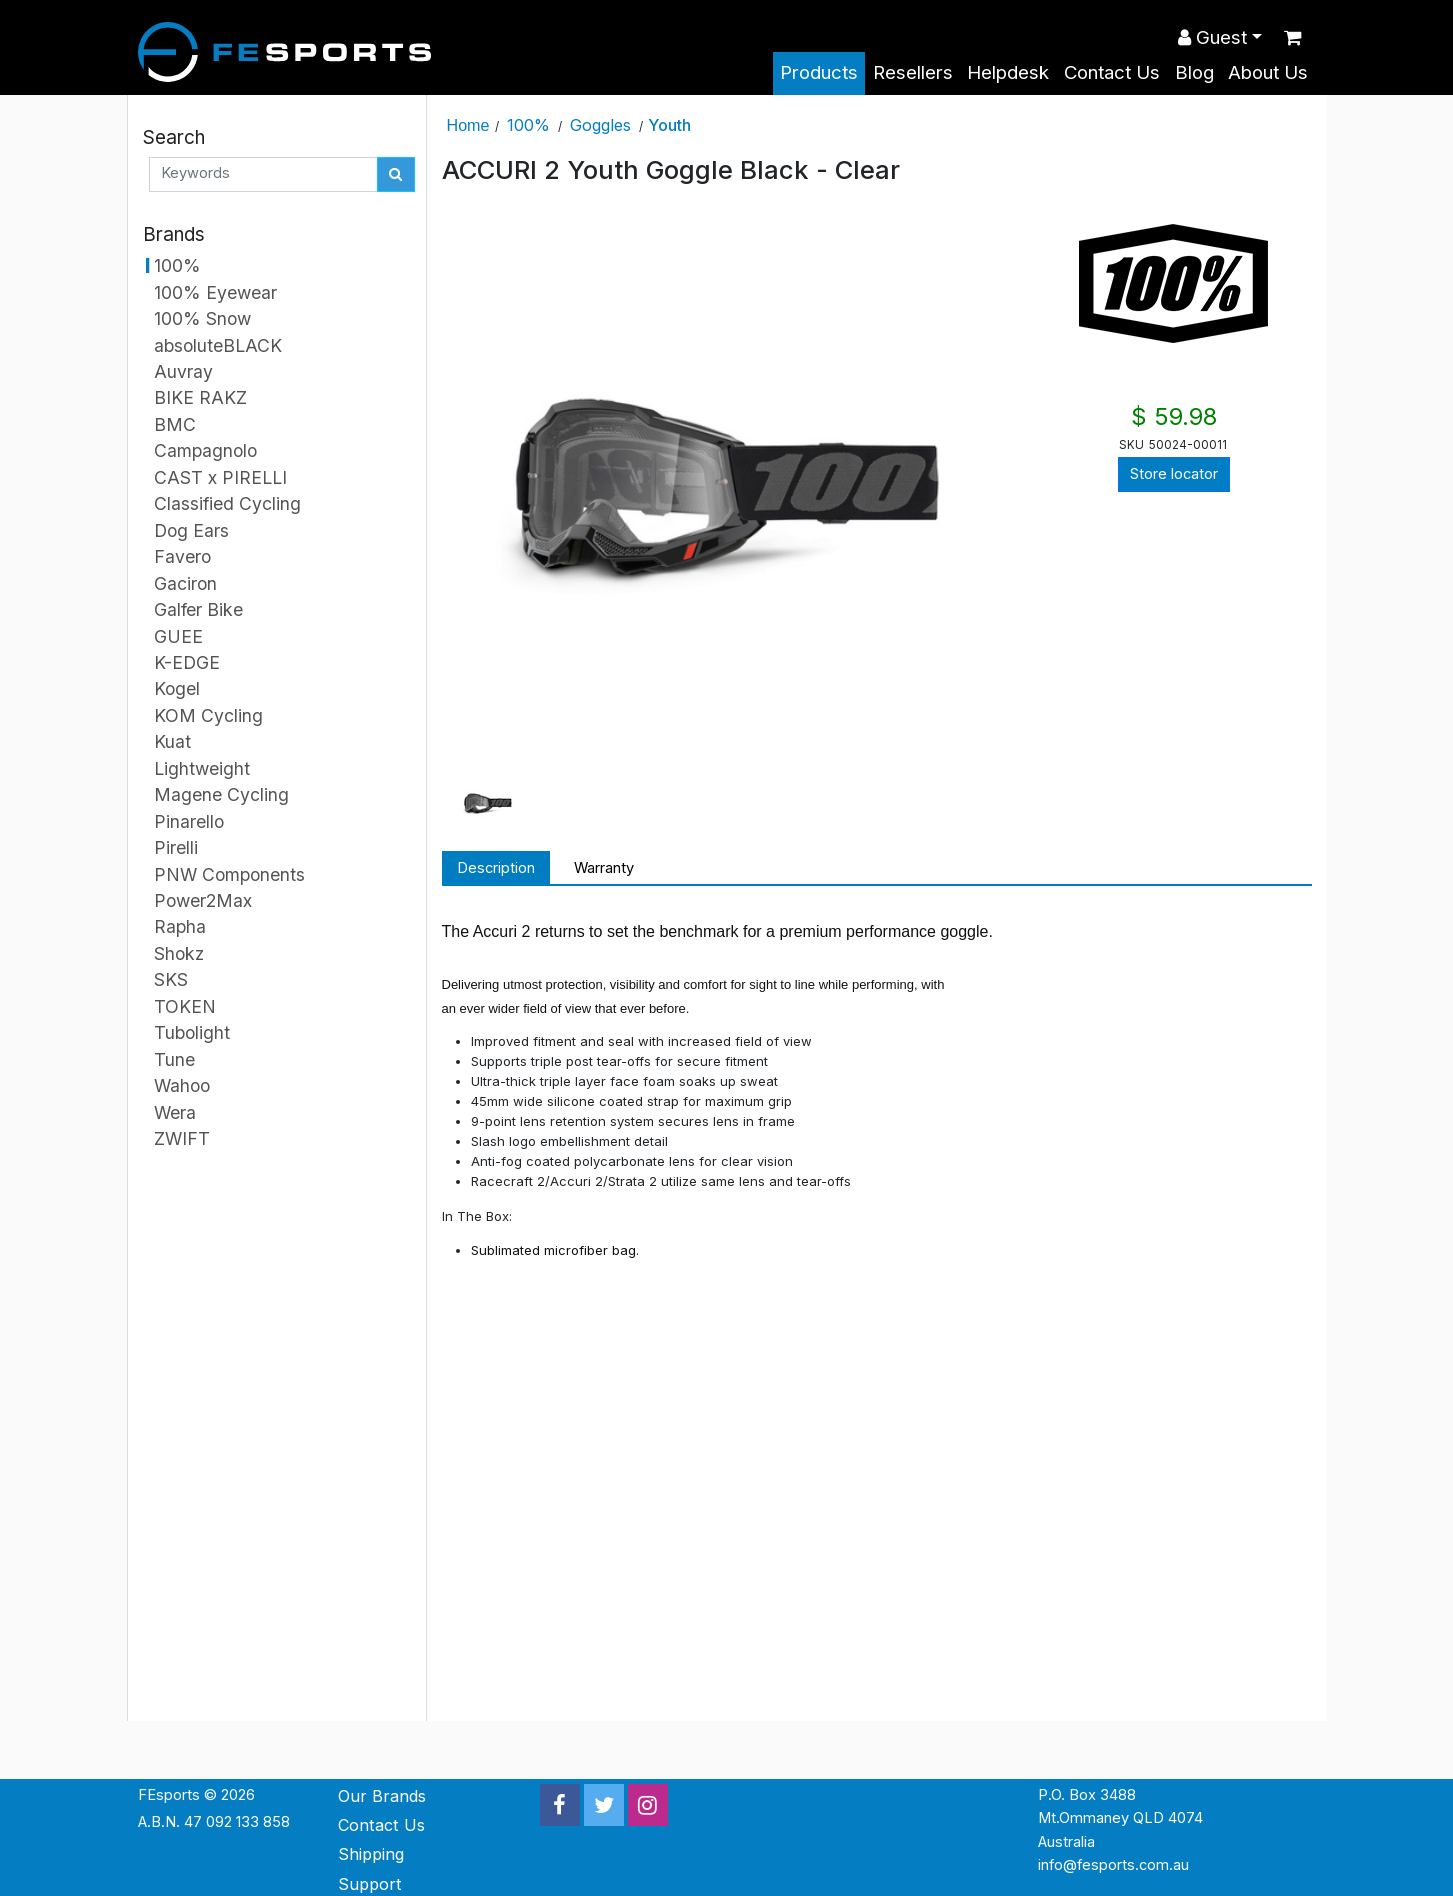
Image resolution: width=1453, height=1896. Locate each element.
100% (528, 125)
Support (370, 1884)
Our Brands (382, 1796)
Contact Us (1112, 72)
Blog (1194, 72)
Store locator (1174, 474)
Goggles (600, 125)
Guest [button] (1212, 37)
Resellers (913, 72)
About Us (1268, 72)
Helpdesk (1008, 72)
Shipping (371, 1854)
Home (468, 125)
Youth (669, 125)
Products (819, 72)
